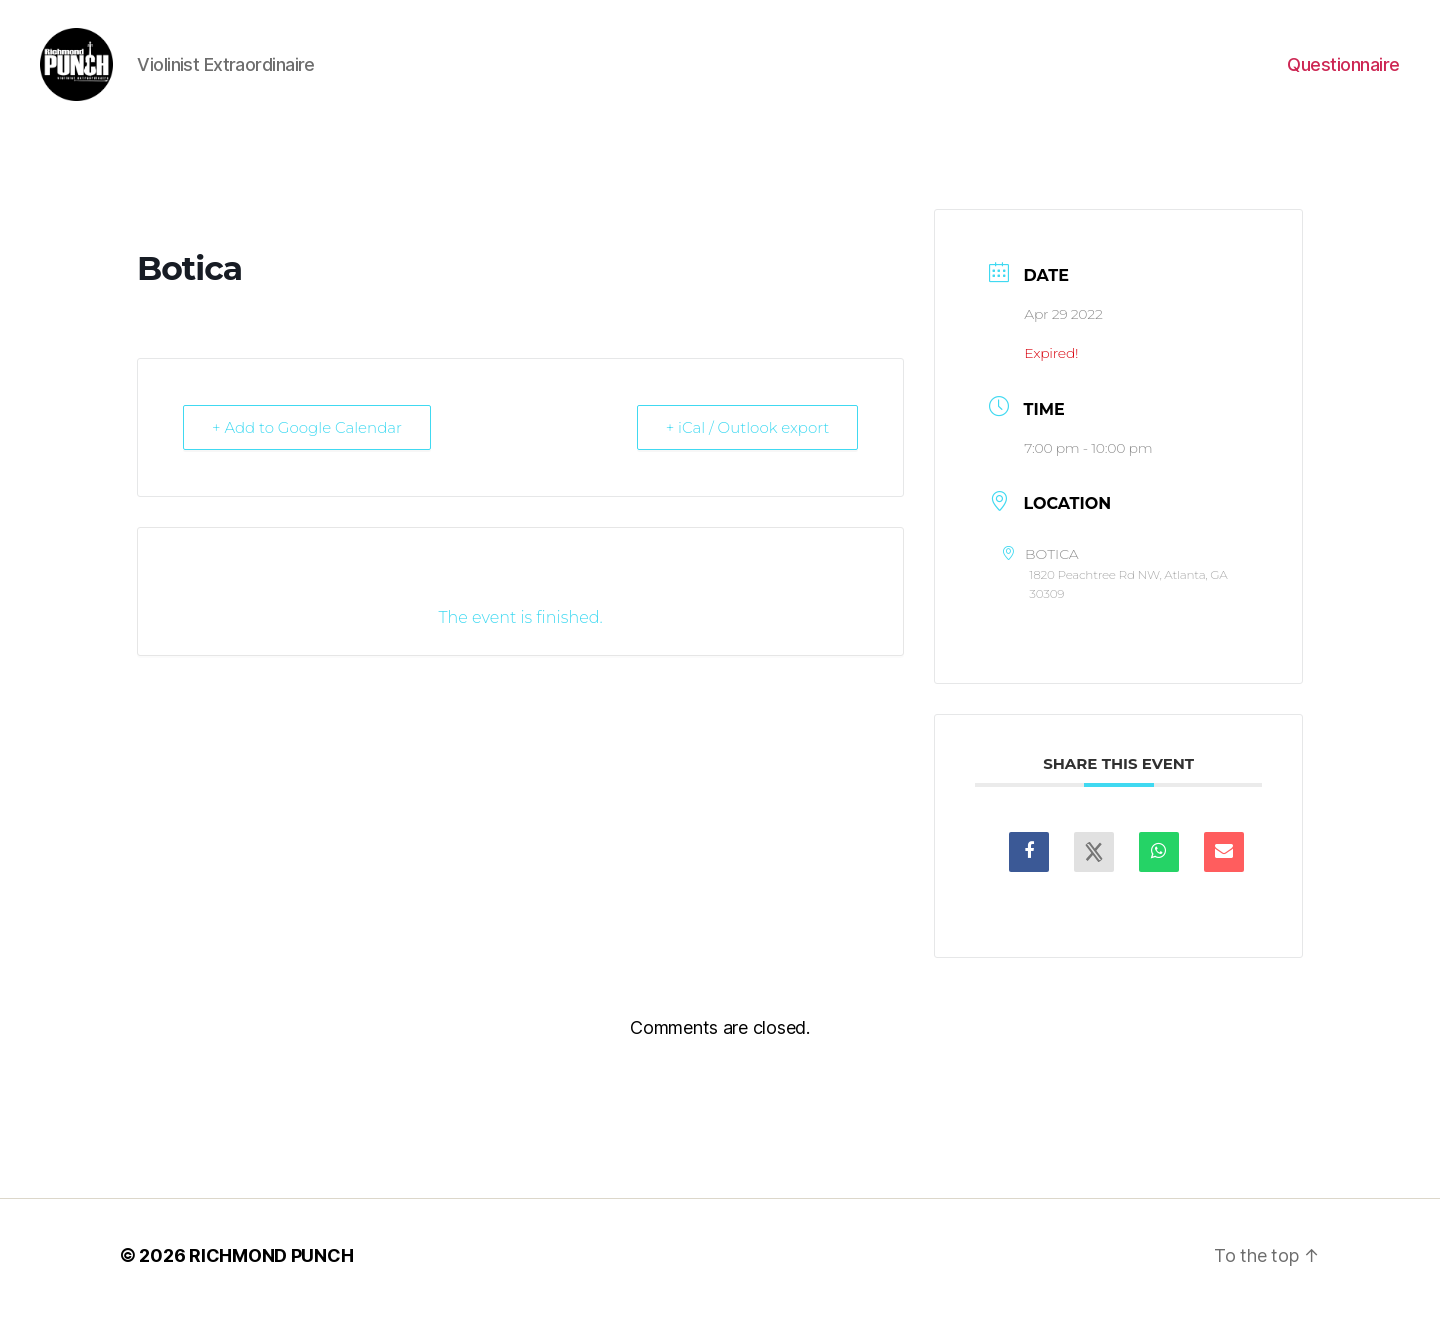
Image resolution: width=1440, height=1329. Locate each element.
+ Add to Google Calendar (307, 443)
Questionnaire (1343, 72)
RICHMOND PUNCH (271, 1272)
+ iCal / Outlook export (748, 443)
